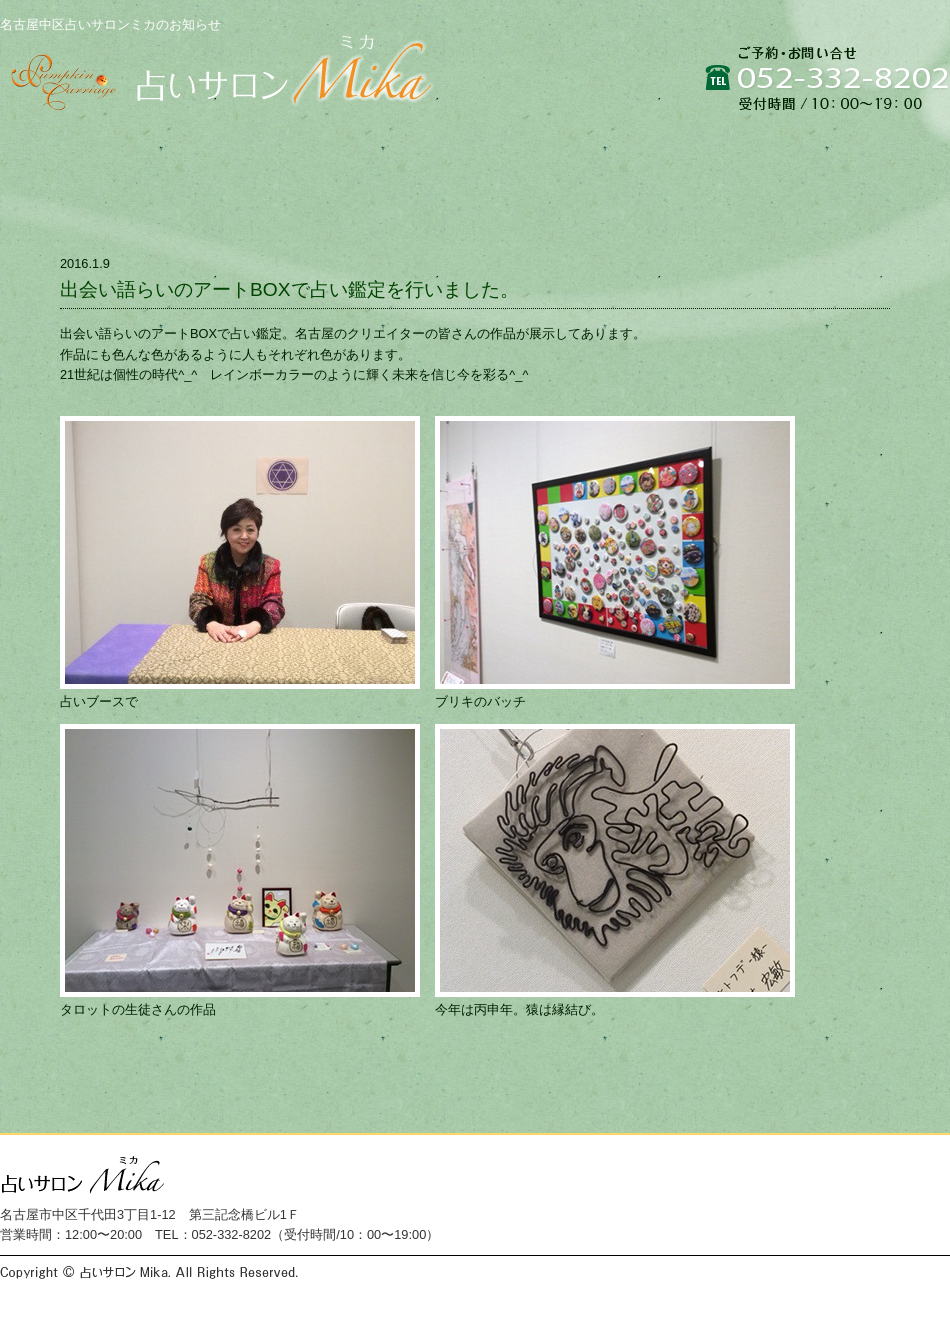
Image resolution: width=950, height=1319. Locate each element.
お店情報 (663, 142)
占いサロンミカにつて (286, 142)
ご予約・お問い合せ (839, 142)
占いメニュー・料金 (499, 142)
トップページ (85, 142)
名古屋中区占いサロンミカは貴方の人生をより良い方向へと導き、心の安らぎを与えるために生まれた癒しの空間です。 (218, 78)
